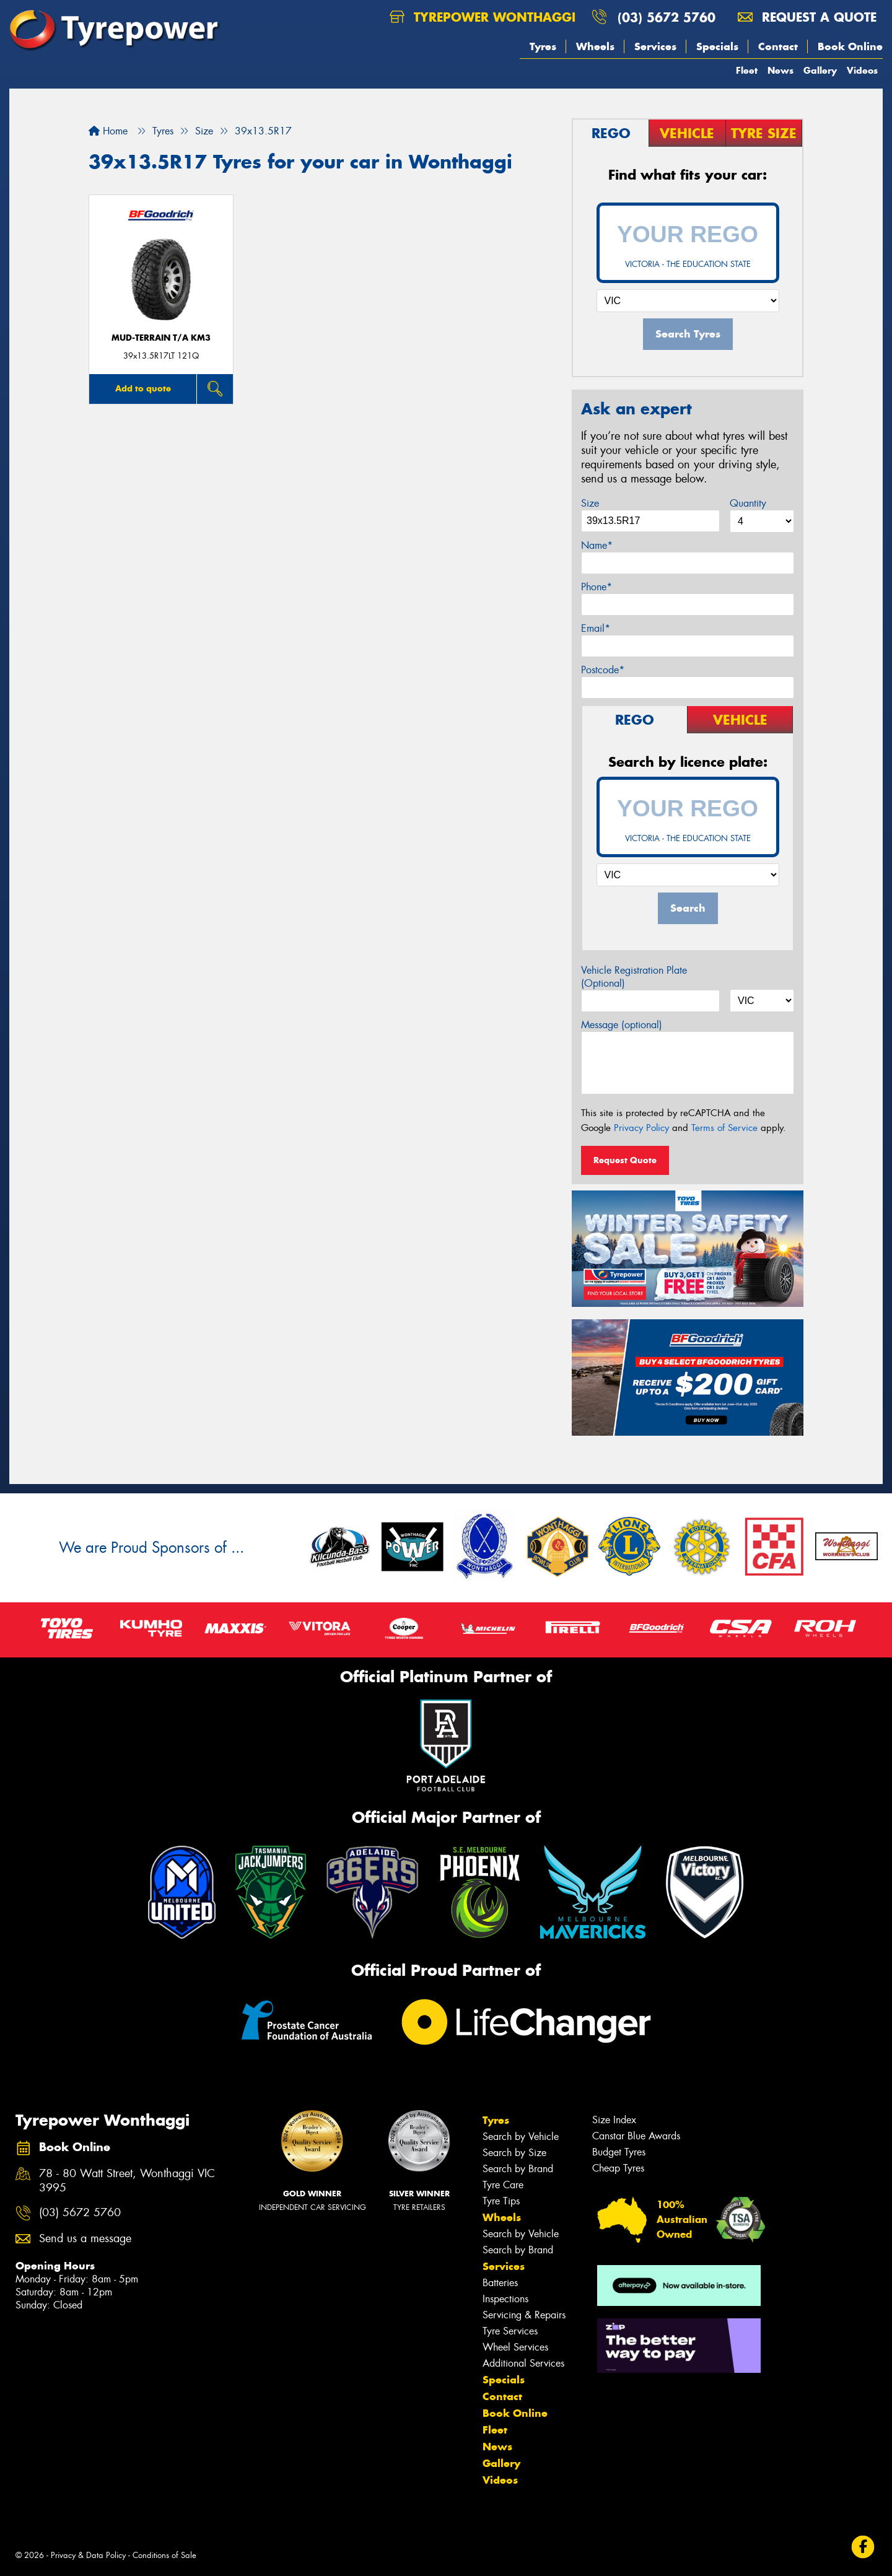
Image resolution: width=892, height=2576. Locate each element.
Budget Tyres (618, 2152)
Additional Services (523, 2363)
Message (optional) (621, 1024)
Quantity (748, 503)
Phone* (596, 586)
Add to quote (143, 388)
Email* (595, 628)
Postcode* (602, 669)
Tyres (543, 46)
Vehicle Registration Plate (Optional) (634, 977)
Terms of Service (724, 1128)
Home (108, 131)
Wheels (595, 46)
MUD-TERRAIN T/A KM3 (161, 338)
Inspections (505, 2298)
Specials (717, 46)
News (780, 70)
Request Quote (625, 1160)
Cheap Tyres (618, 2168)
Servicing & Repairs (524, 2314)
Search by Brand (518, 2168)
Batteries (500, 2282)
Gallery (820, 70)
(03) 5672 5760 (666, 17)
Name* (597, 545)
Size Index (614, 2119)
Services (655, 46)
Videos (862, 70)
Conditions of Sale (164, 2555)
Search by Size (514, 2152)
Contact (778, 46)
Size (590, 503)
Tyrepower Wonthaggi (482, 17)
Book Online (850, 46)
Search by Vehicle (521, 2136)
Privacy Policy (641, 1128)
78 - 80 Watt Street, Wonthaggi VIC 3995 (127, 2181)
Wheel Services (515, 2347)
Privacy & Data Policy (88, 2555)
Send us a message (85, 2239)
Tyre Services (510, 2331)
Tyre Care (503, 2184)
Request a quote (807, 17)
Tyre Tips (501, 2200)
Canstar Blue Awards (636, 2135)
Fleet (747, 70)
